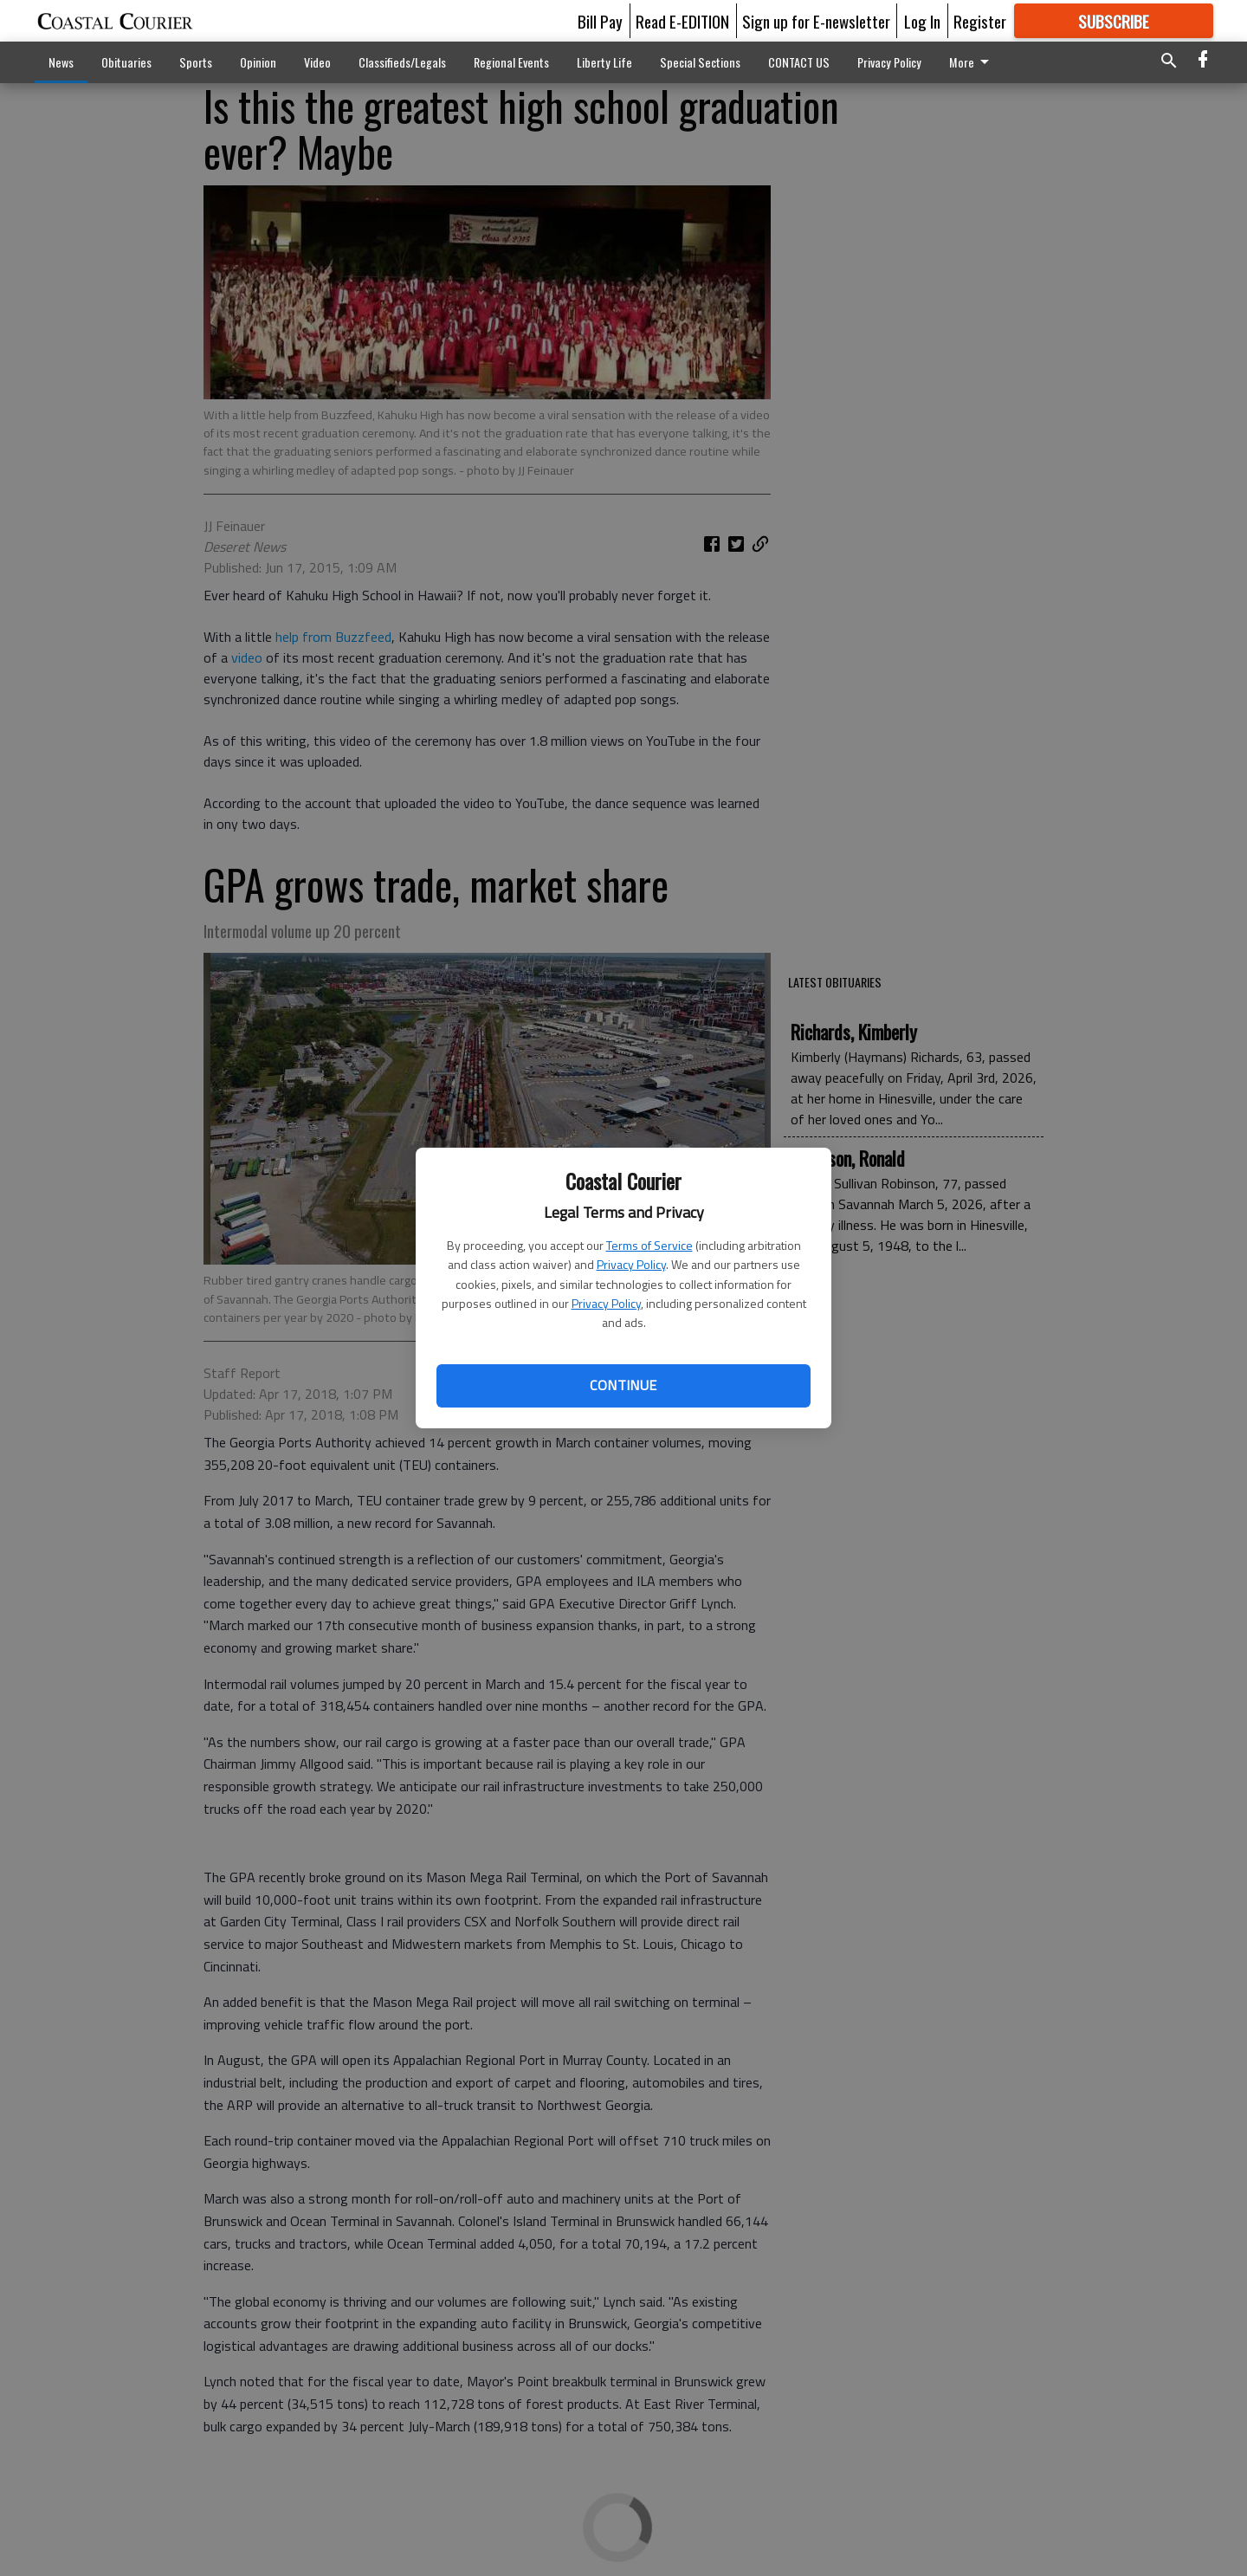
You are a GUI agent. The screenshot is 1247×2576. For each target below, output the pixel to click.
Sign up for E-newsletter (816, 21)
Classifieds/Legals (402, 62)
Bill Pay (600, 21)
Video (317, 62)
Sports (195, 62)
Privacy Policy (631, 1264)
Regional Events (511, 62)
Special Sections (700, 62)
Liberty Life (604, 62)
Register (979, 21)
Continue (623, 1385)
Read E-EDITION (682, 21)
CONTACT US (799, 62)
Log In (922, 21)
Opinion (258, 62)
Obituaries (126, 62)
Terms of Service (649, 1245)
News (61, 62)
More (972, 62)
